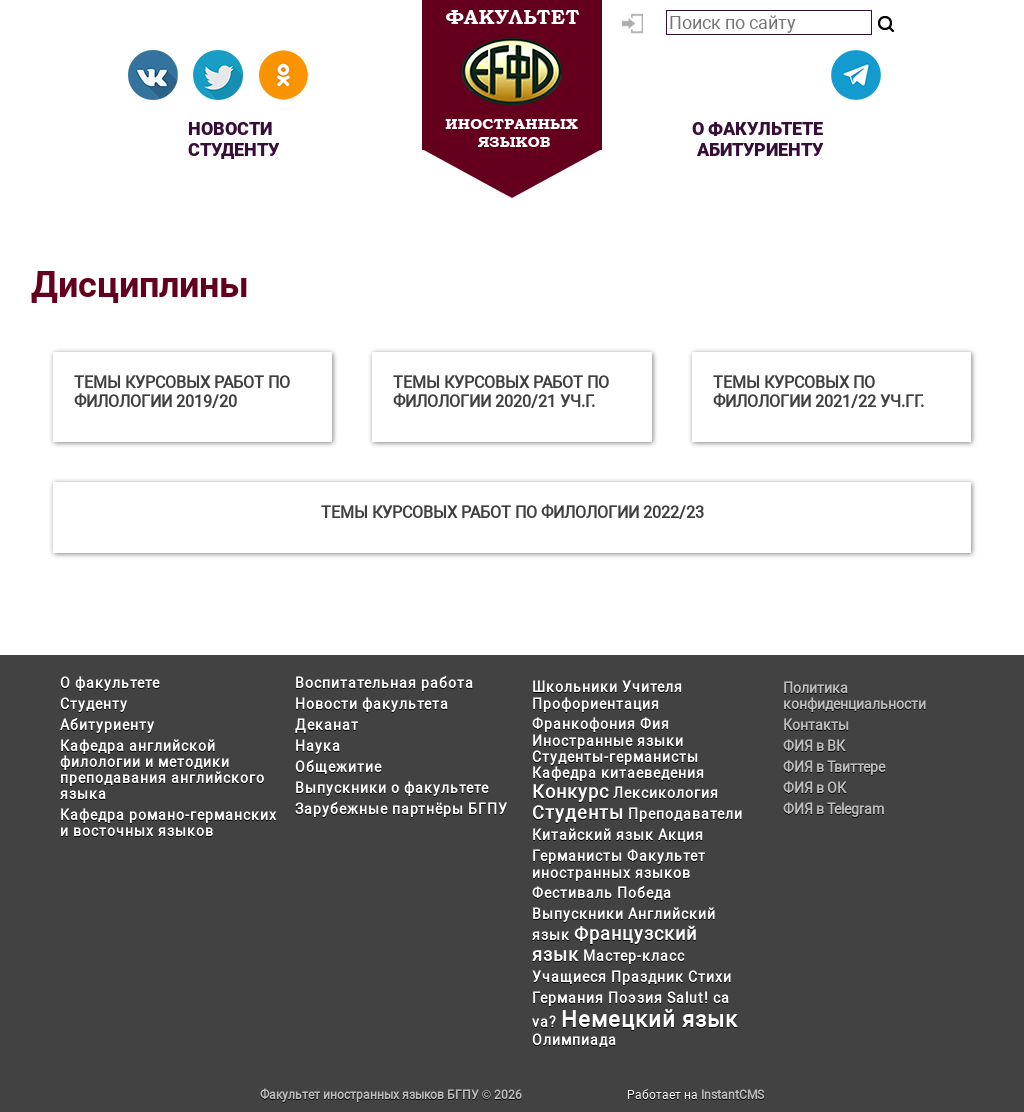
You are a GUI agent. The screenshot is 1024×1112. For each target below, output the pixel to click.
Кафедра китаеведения (618, 773)
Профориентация (596, 704)
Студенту (233, 149)
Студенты (578, 812)
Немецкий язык (649, 1019)
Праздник (647, 977)
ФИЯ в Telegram (833, 809)
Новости (230, 128)
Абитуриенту (760, 149)
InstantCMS (732, 1095)
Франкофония (584, 724)
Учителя (652, 687)
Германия (568, 998)
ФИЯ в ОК (814, 788)
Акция (681, 835)
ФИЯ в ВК (814, 746)
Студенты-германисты (615, 757)
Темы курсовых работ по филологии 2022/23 (512, 512)
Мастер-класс (634, 956)
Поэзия (635, 998)
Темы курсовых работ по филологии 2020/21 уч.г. (501, 392)
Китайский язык (593, 835)
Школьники (575, 687)
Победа (644, 893)
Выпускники (578, 914)
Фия (655, 724)
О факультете (757, 128)
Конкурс (570, 791)
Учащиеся (569, 977)
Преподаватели (685, 814)
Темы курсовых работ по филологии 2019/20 (182, 392)
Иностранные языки (608, 741)
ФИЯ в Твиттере (834, 767)
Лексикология (666, 793)
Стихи (710, 977)
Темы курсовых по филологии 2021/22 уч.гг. (818, 392)
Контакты (816, 725)
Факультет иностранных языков (619, 864)
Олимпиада (574, 1040)
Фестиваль (572, 893)
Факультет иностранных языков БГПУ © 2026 (391, 1095)
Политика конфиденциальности (854, 696)
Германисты (577, 856)
